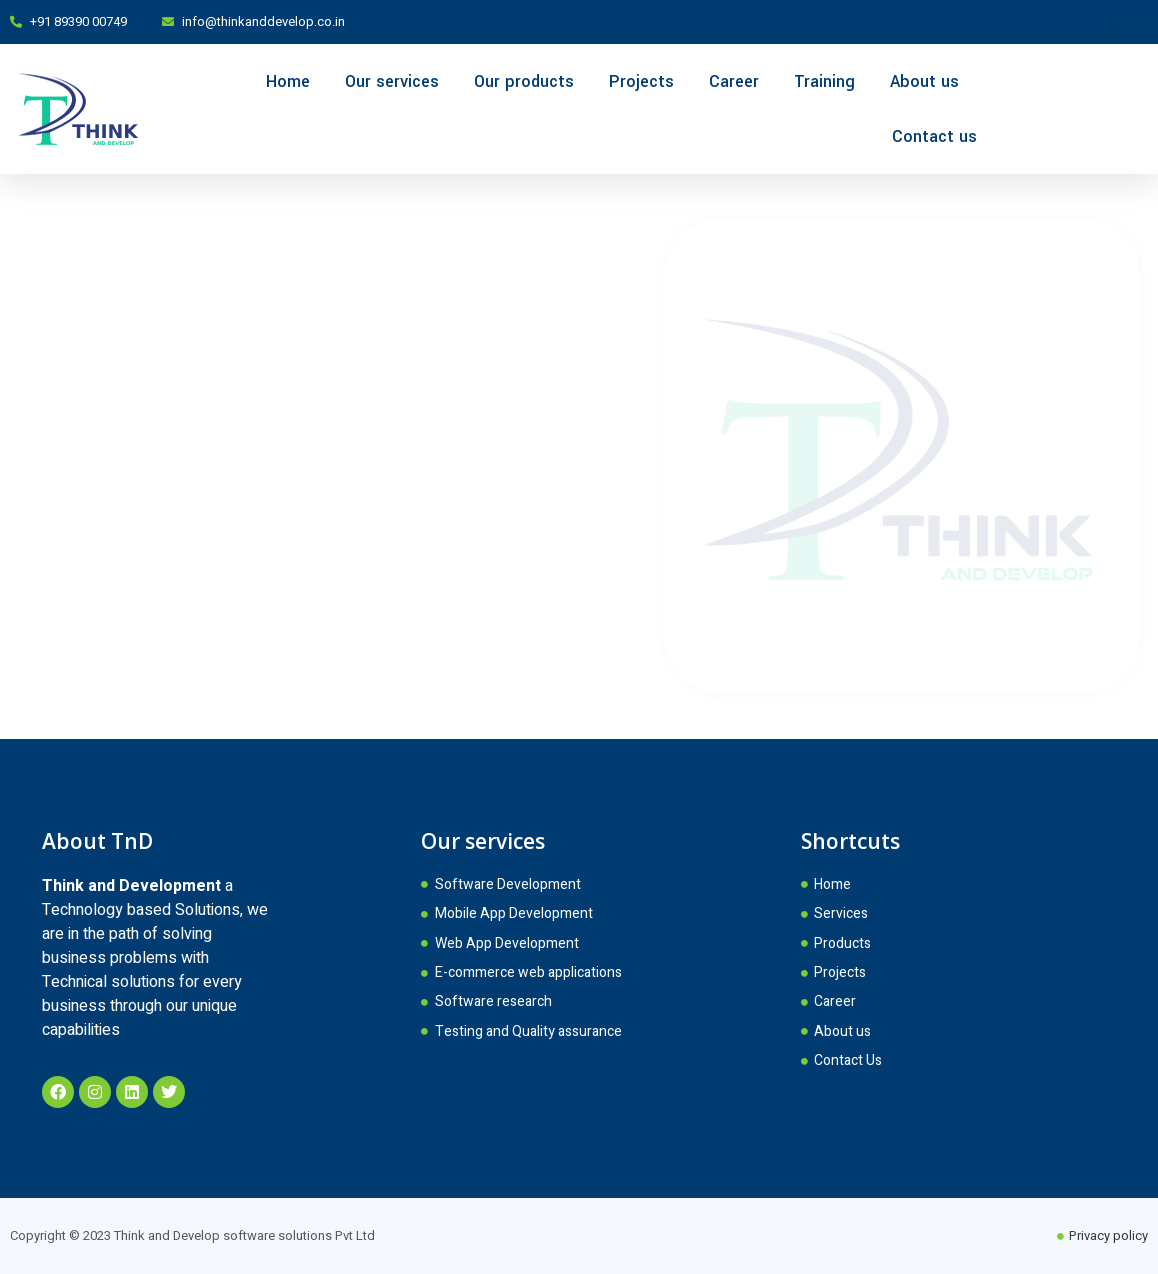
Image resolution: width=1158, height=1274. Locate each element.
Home (288, 81)
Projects (641, 81)
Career (734, 81)
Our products (524, 81)
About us (924, 81)
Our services (392, 81)
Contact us (934, 136)
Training (824, 81)
